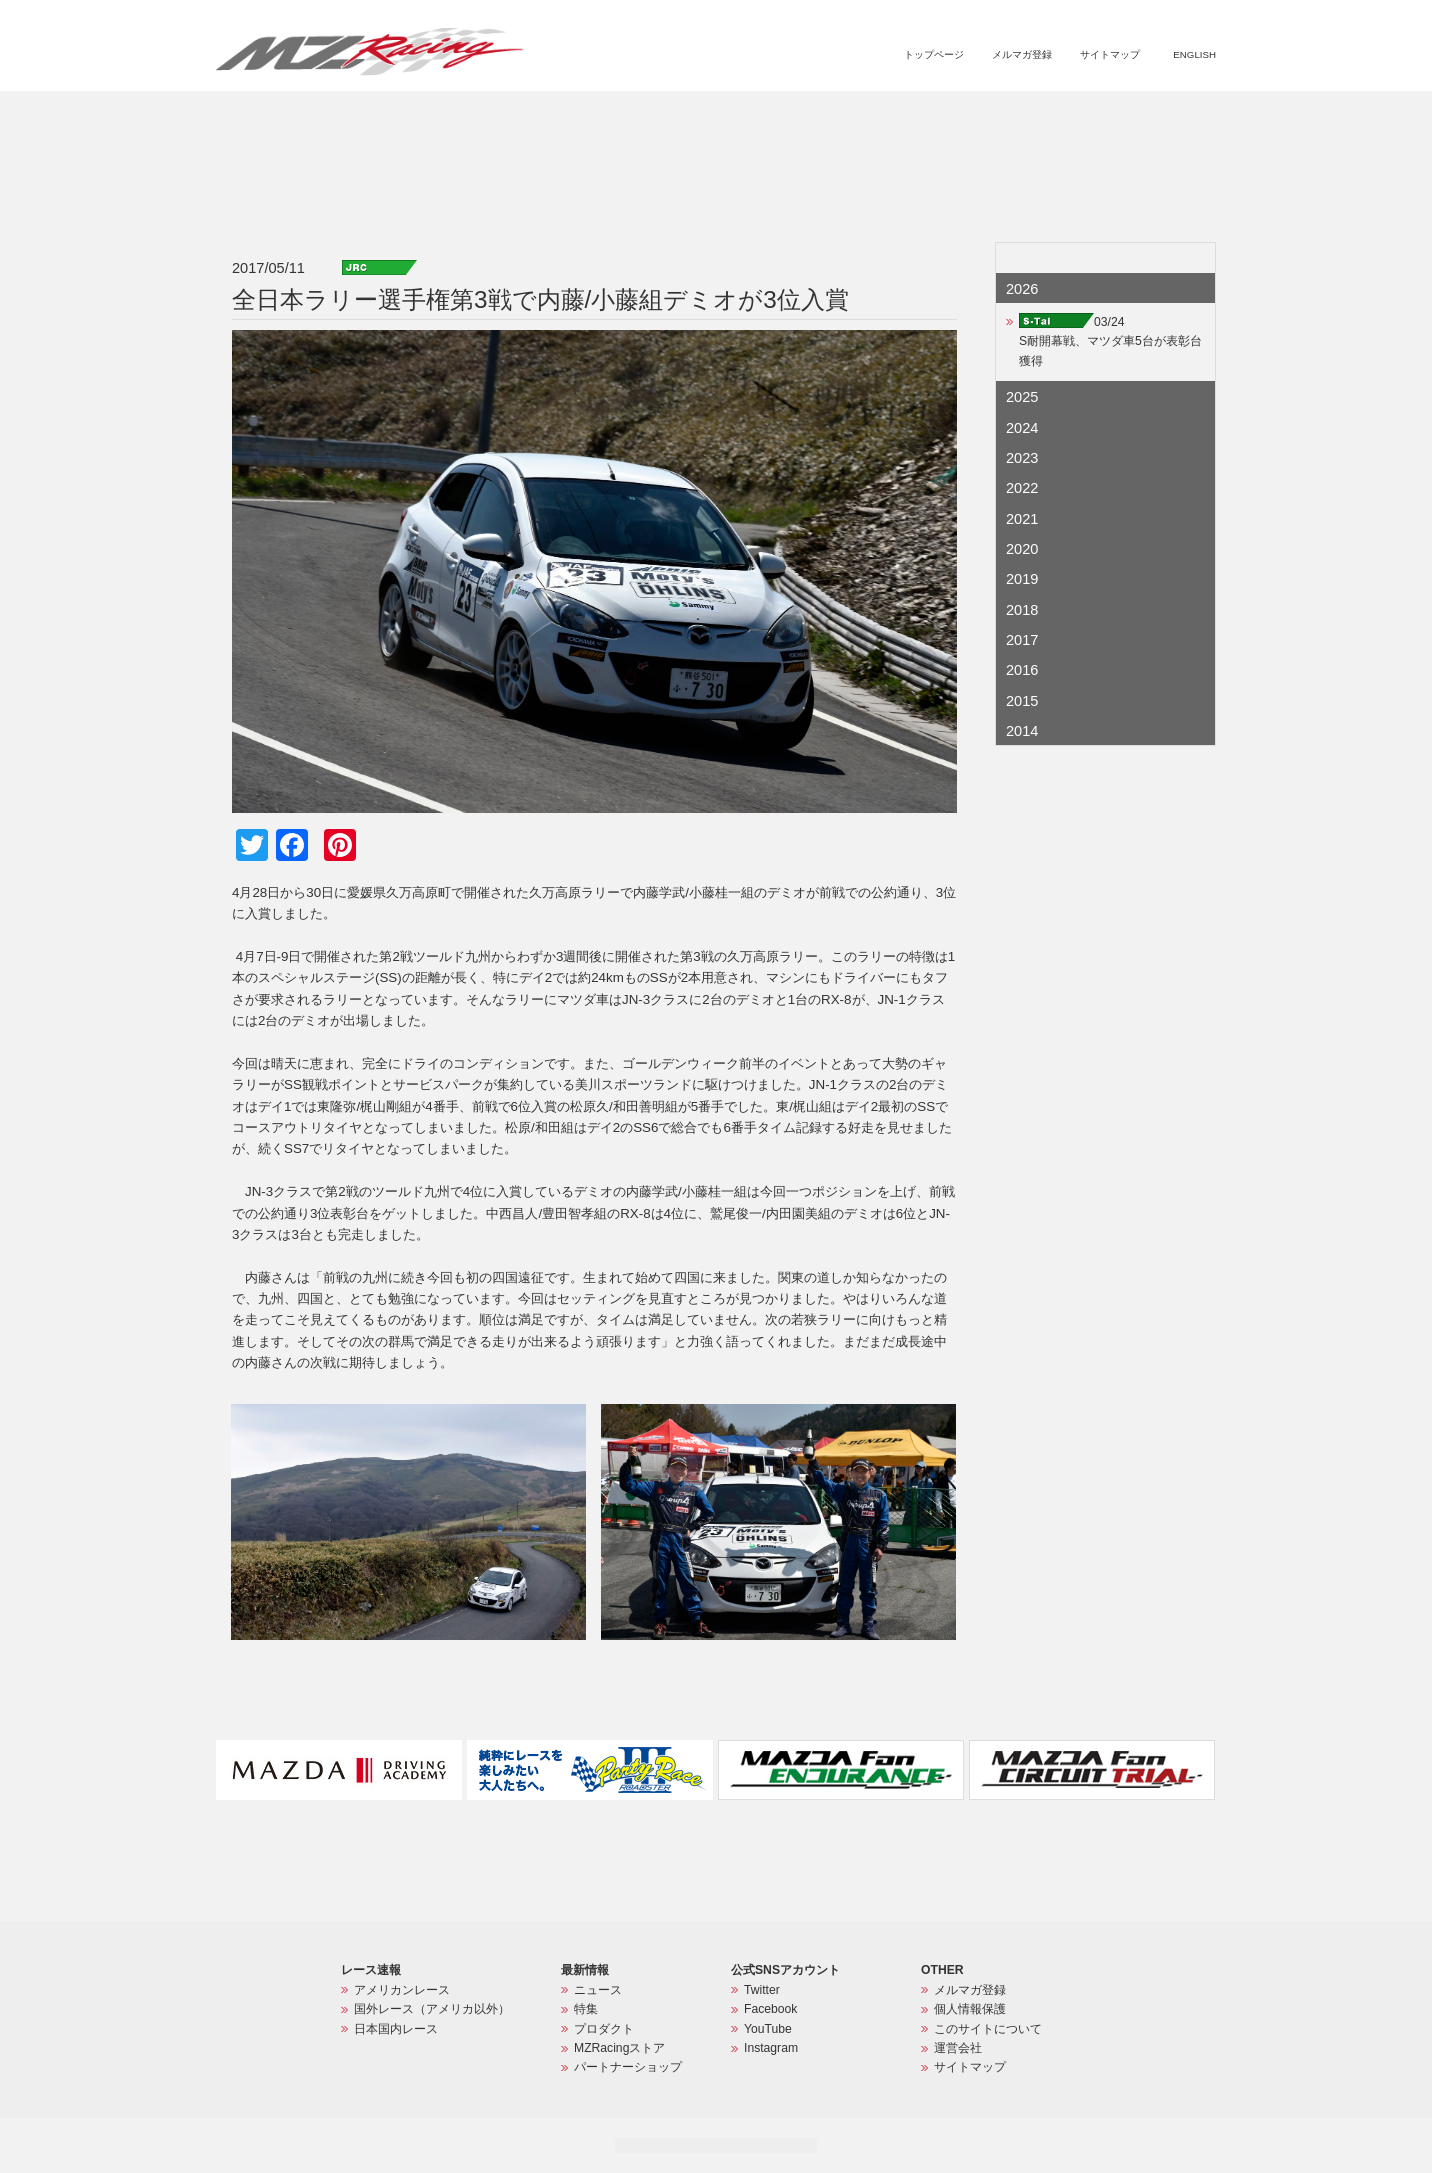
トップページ (934, 54)
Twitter (762, 1990)
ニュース (773, 116)
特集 (830, 116)
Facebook (770, 2009)
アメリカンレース (402, 1990)
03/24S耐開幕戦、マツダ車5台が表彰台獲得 (1110, 341)
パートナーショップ (1132, 116)
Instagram (771, 2048)
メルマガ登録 (1022, 54)
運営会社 (958, 2048)
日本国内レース (396, 2029)
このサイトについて (988, 2029)
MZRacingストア (1003, 116)
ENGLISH (1194, 54)
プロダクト (899, 116)
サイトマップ (1110, 54)
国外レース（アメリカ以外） (432, 2009)
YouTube (768, 2029)
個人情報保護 (970, 2009)
